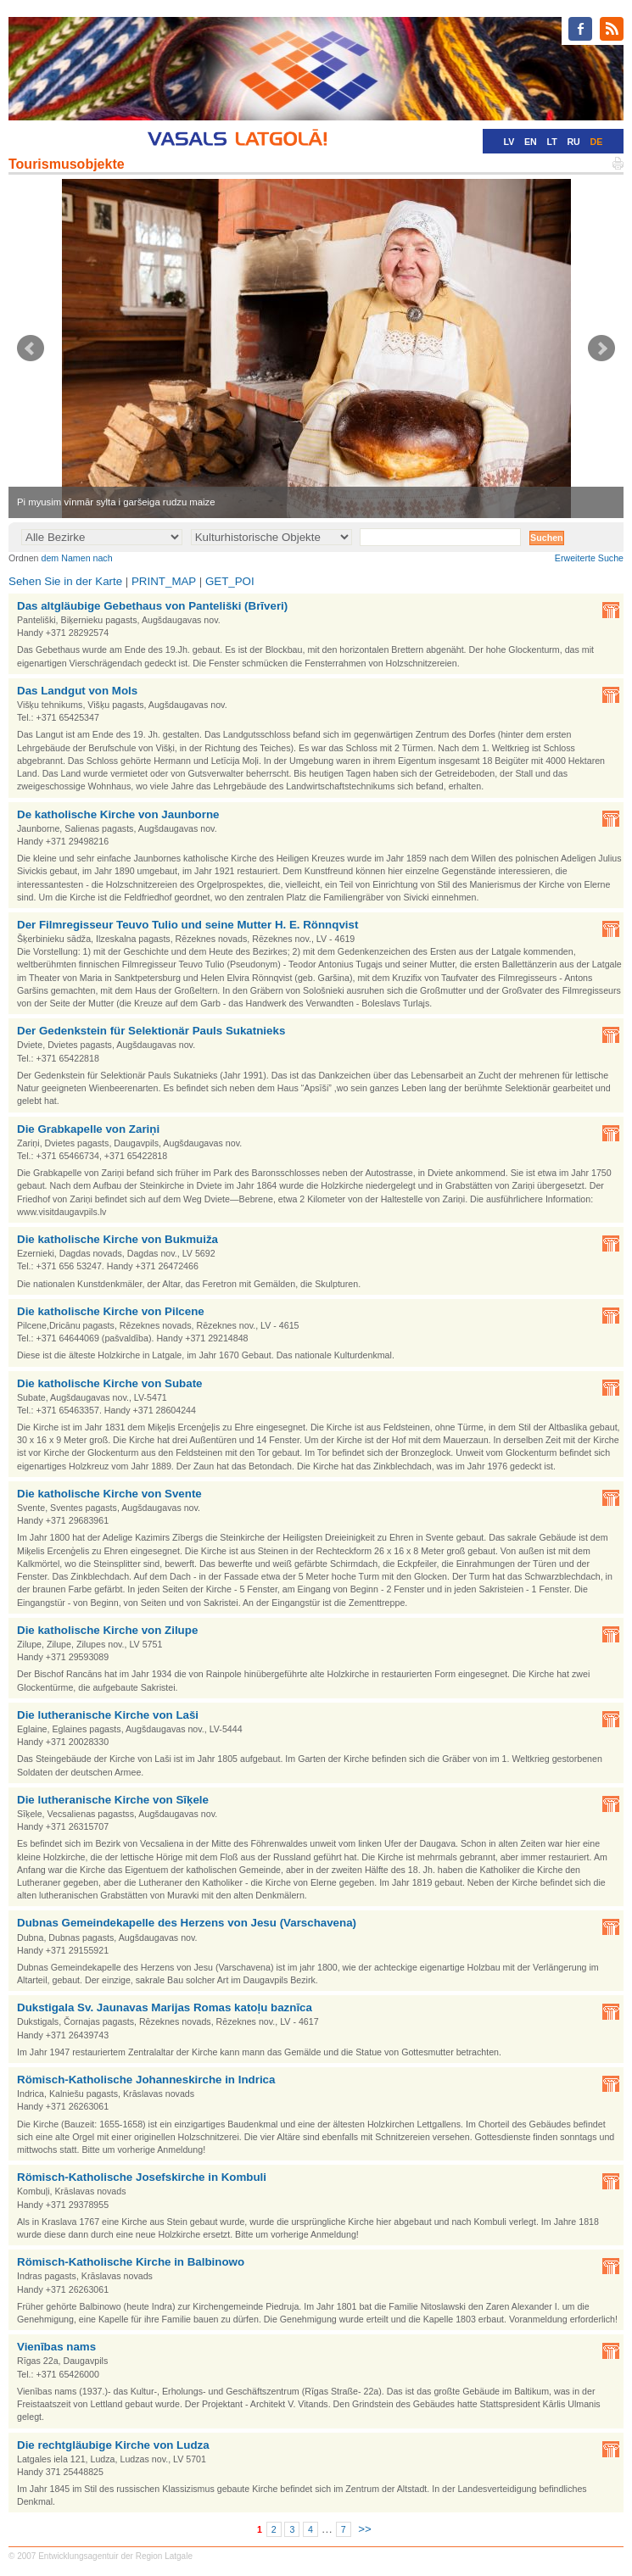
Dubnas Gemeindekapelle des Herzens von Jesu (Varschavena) (186, 1922)
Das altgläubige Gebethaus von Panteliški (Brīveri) (152, 605)
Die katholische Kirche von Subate (110, 1383)
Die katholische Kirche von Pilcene (110, 1311)
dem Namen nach (77, 558)
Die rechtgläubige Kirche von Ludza (113, 2445)
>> (365, 2529)
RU (573, 142)
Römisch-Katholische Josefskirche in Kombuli (141, 2177)
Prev (30, 348)
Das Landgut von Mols (77, 690)
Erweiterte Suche (589, 558)
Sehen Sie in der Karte (65, 581)
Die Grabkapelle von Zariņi (88, 1129)
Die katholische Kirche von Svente (109, 1493)
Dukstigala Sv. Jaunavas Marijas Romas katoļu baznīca (164, 2007)
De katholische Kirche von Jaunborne (118, 814)
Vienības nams (56, 2346)
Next (601, 348)
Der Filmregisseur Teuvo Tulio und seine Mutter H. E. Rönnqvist (187, 924)
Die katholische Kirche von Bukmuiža (117, 1239)
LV (508, 142)
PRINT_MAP (163, 581)
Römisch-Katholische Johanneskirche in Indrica (146, 2079)
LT (551, 142)
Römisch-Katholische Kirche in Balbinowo (130, 2261)
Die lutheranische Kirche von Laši (108, 1715)
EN (530, 142)
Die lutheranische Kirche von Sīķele (113, 1799)
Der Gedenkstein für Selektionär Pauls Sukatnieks (151, 1030)
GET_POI (229, 581)
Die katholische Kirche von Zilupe (107, 1630)
